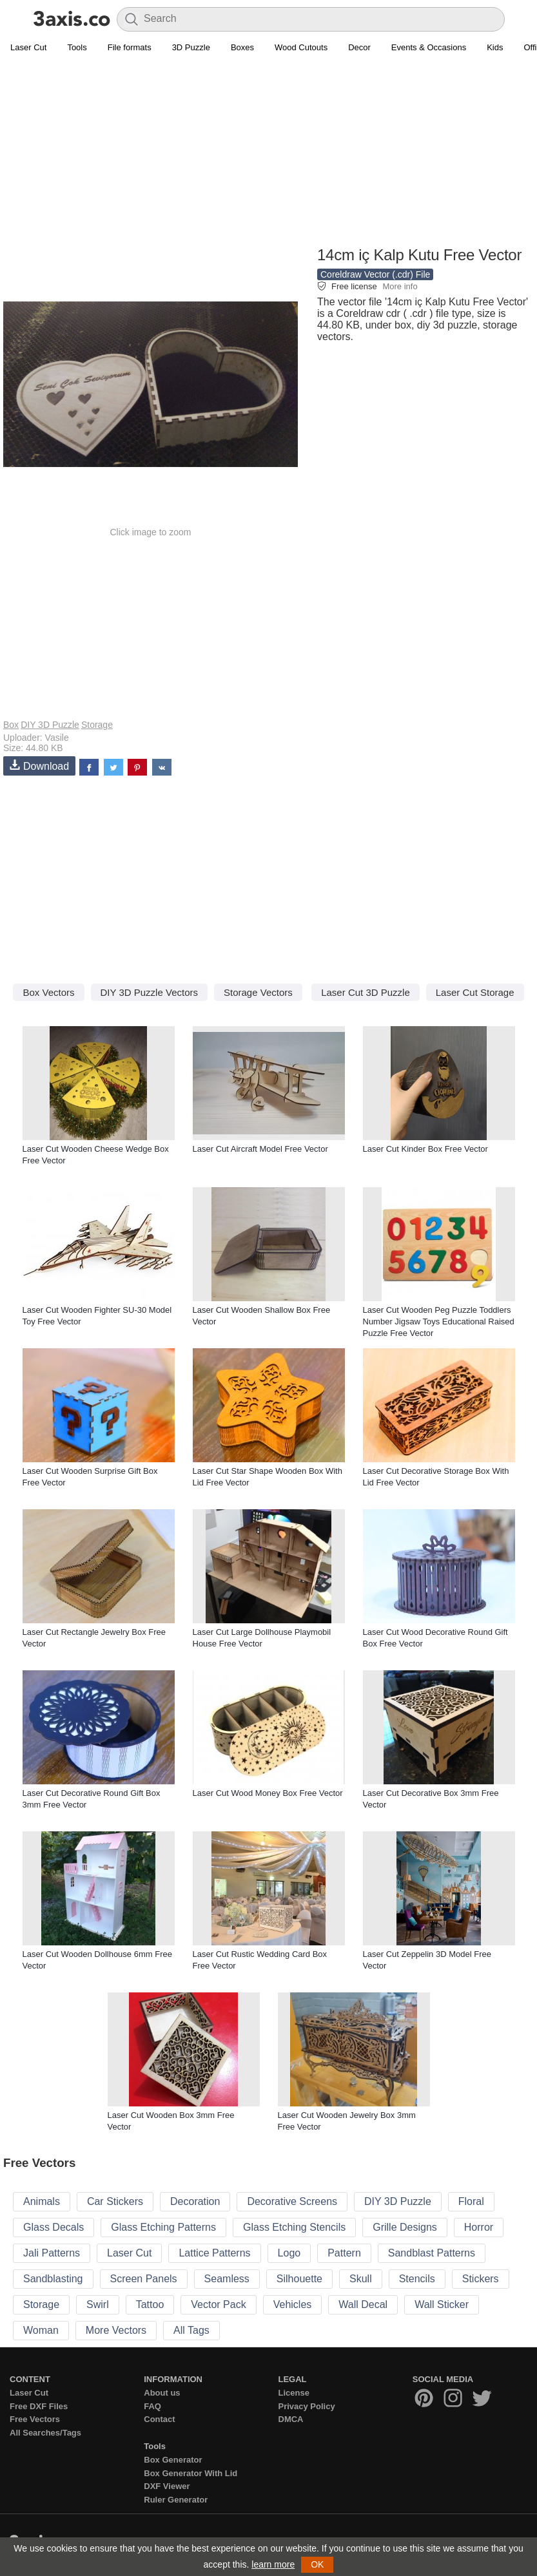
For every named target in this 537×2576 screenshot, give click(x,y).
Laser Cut (28, 47)
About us (162, 2393)
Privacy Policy (306, 2406)
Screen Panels (143, 2278)
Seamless (226, 2278)
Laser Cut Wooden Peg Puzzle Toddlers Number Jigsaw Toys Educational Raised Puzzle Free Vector (438, 1321)
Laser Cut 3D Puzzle (365, 992)
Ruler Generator (176, 2499)
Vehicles (292, 2304)
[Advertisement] (268, 152)
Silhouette (299, 2278)
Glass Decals (53, 2227)
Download (39, 765)
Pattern (344, 2252)
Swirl (97, 2304)
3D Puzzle (191, 47)
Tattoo (150, 2304)
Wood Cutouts (301, 47)
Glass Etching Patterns (163, 2227)
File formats (129, 47)
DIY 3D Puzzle (50, 725)
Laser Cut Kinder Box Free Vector (425, 1149)
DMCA (291, 2419)
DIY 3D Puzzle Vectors (149, 992)
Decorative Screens (292, 2201)
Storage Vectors (258, 992)
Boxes (242, 47)
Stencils (417, 2278)
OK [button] (317, 2564)
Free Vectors (35, 2419)
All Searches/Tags (45, 2433)
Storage (97, 725)
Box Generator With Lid (190, 2473)
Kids (495, 47)
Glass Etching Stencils (294, 2227)
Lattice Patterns (214, 2252)
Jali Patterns (51, 2252)
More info (399, 286)
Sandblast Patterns (431, 2252)
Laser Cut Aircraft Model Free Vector (260, 1149)
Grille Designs (405, 2227)
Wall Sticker (442, 2304)
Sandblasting (53, 2278)
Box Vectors (48, 992)
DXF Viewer (167, 2486)
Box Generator (173, 2460)
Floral (471, 2201)
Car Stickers (115, 2201)
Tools (76, 47)
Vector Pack (218, 2304)
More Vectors (116, 2330)
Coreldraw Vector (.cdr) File (375, 274)
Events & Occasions (428, 47)
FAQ (152, 2406)
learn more (273, 2564)
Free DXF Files (39, 2406)
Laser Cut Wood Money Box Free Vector (268, 1793)
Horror (478, 2227)
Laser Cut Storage (475, 992)
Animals (41, 2201)
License (293, 2393)
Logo (289, 2252)
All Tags (191, 2330)
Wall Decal (362, 2304)
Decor (359, 47)
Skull (360, 2278)
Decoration (195, 2201)
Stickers (480, 2278)
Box (11, 725)
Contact (159, 2419)
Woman (41, 2330)
